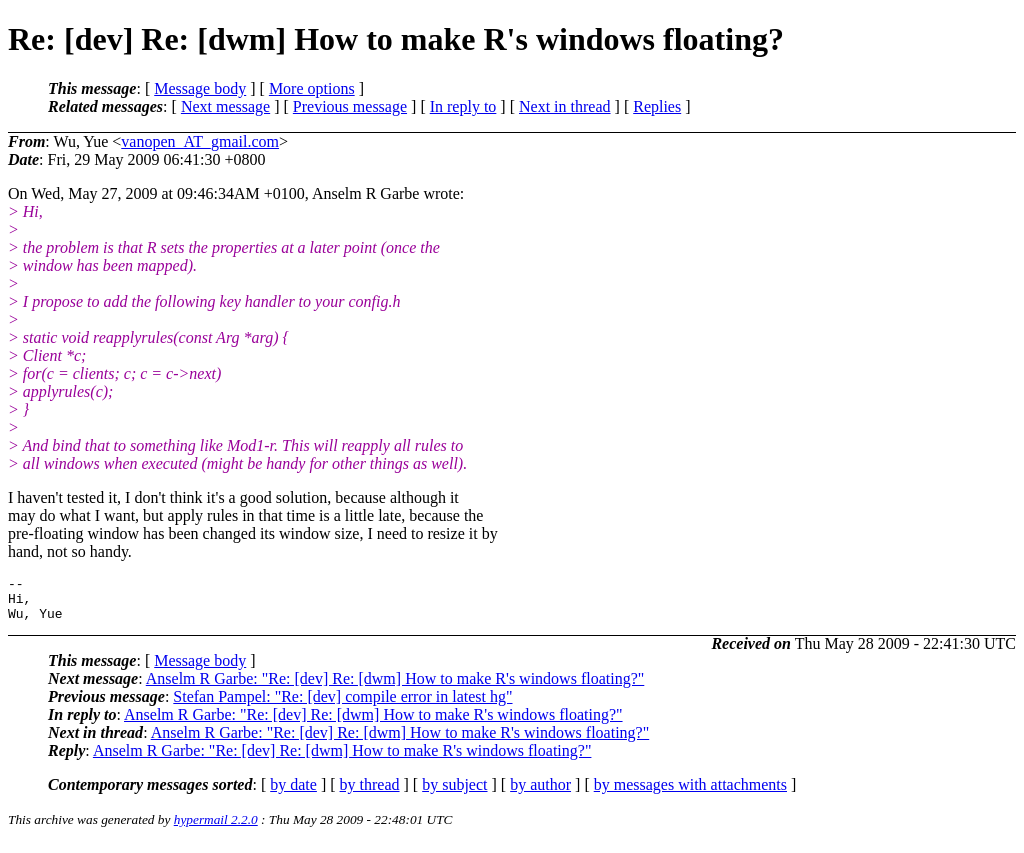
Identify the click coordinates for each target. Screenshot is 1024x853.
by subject (454, 793)
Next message (225, 106)
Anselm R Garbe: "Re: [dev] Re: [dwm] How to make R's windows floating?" (395, 687)
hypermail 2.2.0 (216, 828)
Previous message (350, 106)
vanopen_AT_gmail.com (200, 141)
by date (293, 793)
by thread (370, 793)
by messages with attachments (690, 793)
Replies (657, 106)
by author (540, 793)
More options (312, 88)
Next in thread (565, 106)
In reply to (463, 106)
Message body (200, 88)
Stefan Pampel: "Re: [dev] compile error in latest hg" (342, 705)
